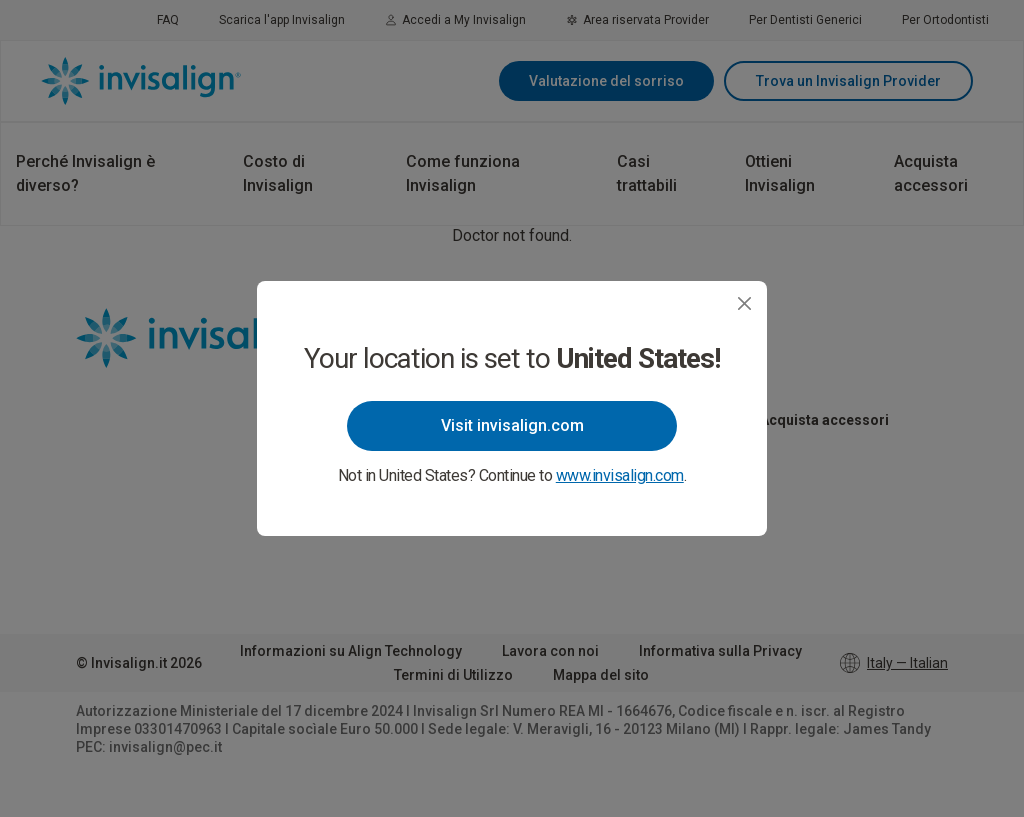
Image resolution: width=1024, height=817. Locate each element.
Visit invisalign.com (512, 425)
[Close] (744, 303)
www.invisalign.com (620, 475)
